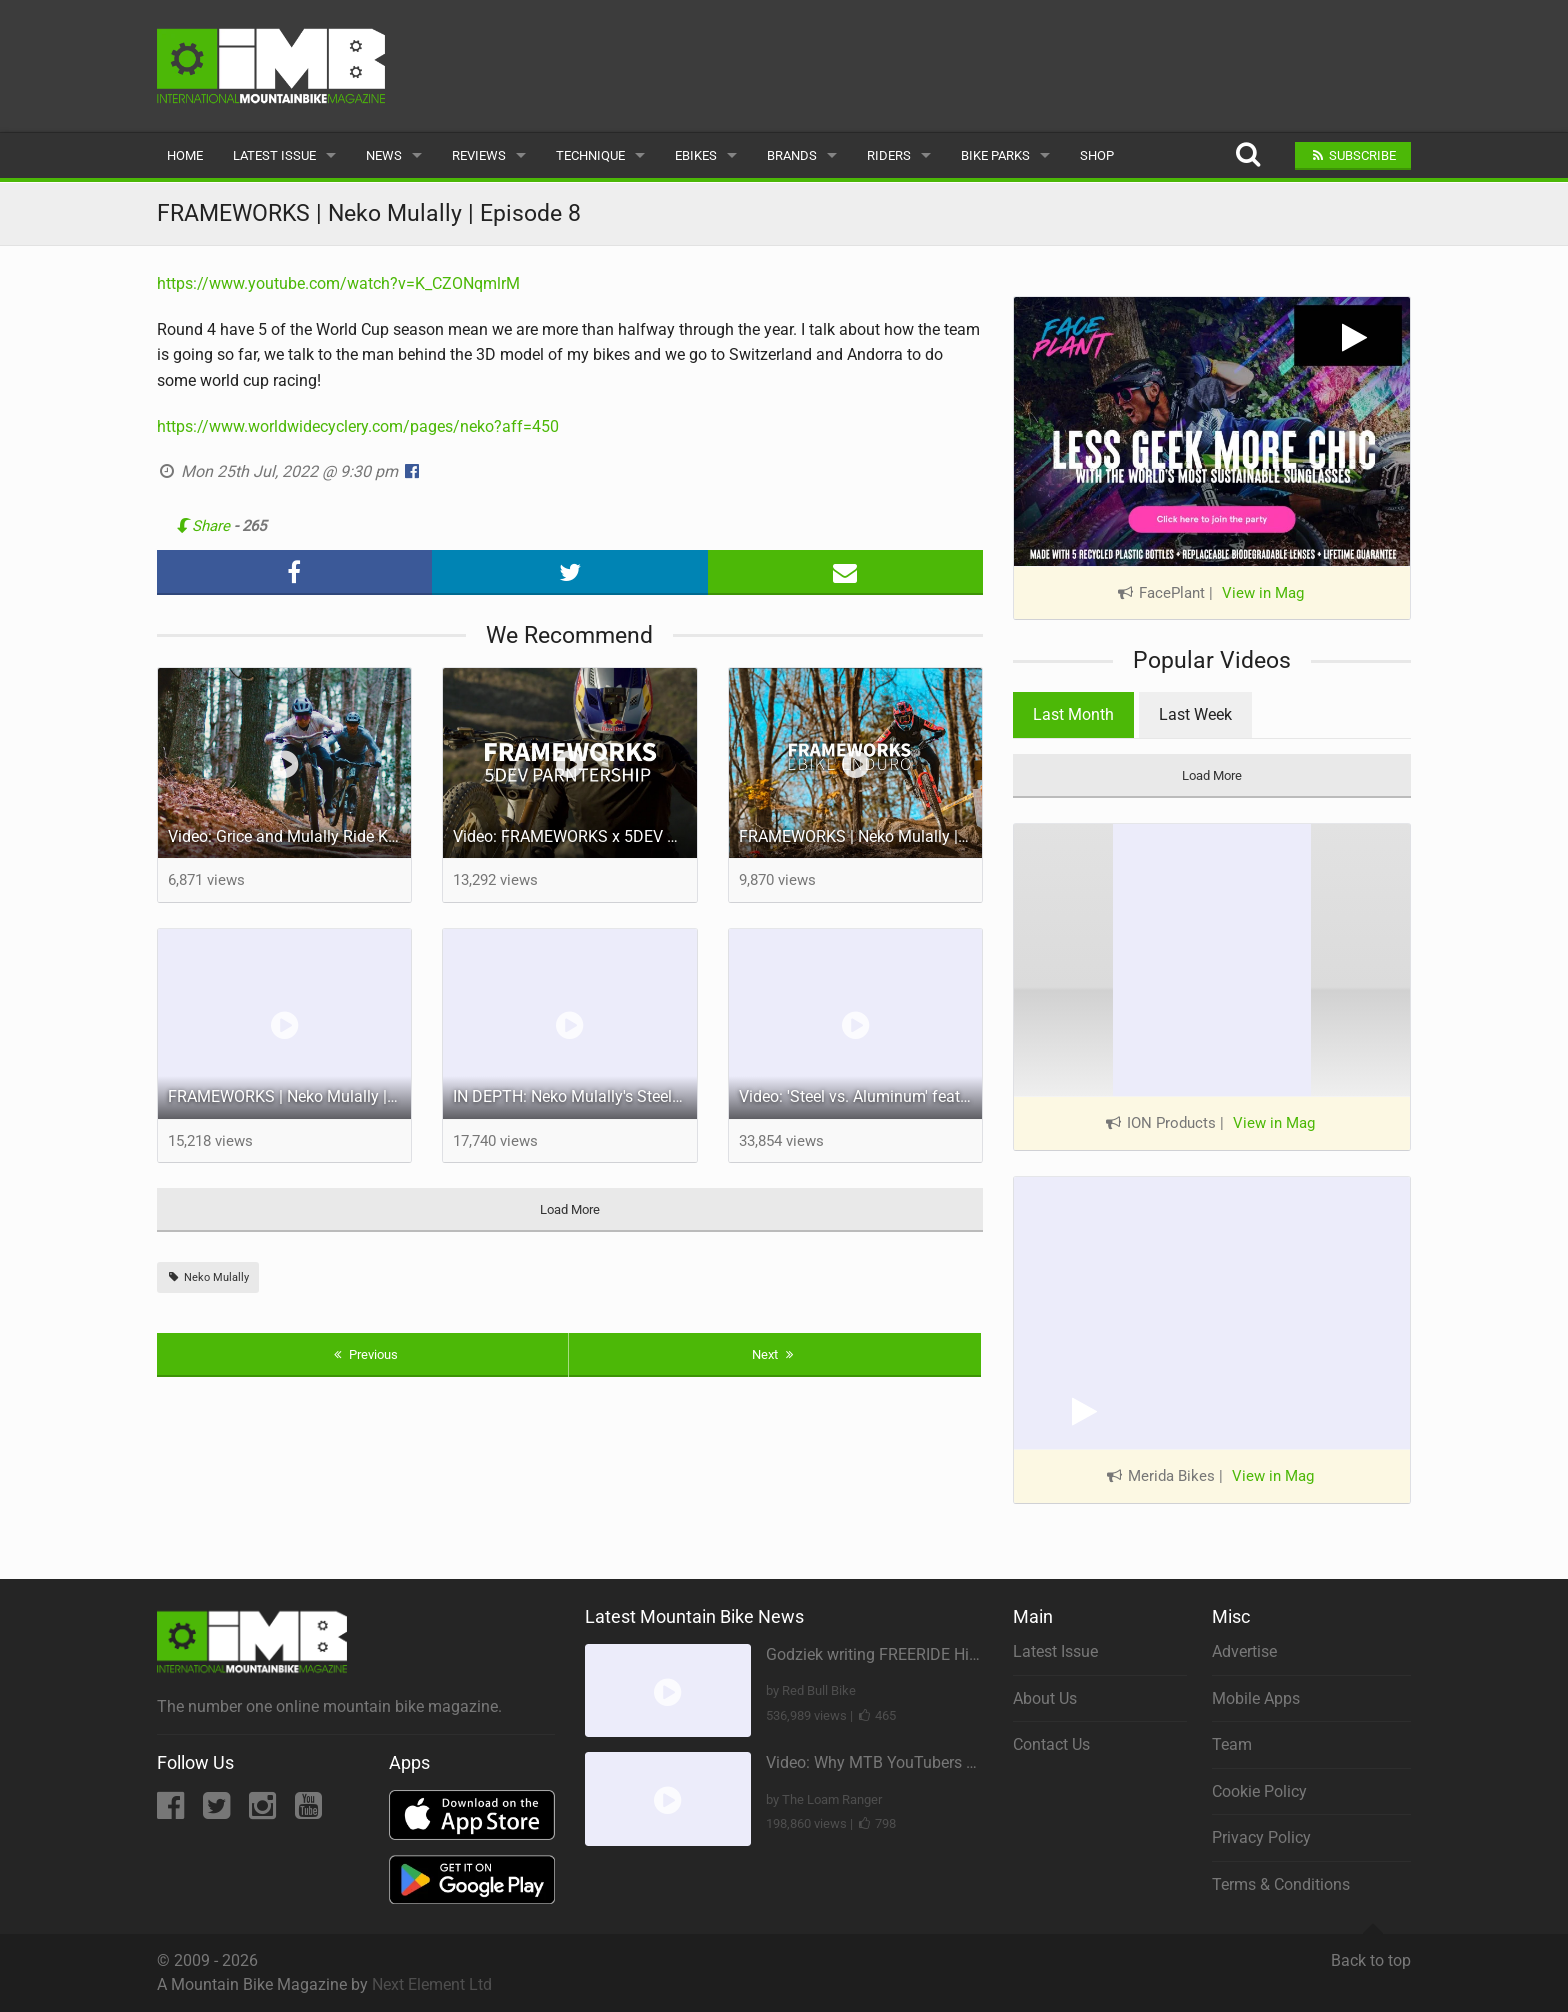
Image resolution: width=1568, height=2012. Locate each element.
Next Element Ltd (432, 1984)
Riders (889, 155)
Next (775, 1354)
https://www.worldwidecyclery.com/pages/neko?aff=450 (358, 426)
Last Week (1195, 714)
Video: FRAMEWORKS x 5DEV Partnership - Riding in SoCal (575, 836)
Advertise (1244, 1651)
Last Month (1073, 714)
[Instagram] (264, 1811)
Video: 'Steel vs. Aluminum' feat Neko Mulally (861, 1096)
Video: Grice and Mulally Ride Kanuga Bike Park (290, 836)
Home (185, 155)
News (384, 155)
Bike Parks (995, 155)
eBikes (696, 155)
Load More (570, 1209)
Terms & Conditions (1281, 1884)
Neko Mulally (208, 1277)
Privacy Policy (1261, 1837)
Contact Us (1051, 1744)
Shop (1097, 155)
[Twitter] (218, 1811)
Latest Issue (274, 155)
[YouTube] (308, 1811)
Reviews (479, 155)
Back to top (1371, 1952)
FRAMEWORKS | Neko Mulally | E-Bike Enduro (861, 836)
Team (1232, 1744)
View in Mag (1263, 593)
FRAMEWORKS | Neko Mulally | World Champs (290, 1096)
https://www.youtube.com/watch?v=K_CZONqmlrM (338, 283)
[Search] (1247, 155)
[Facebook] (172, 1811)
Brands (792, 155)
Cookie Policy (1259, 1791)
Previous (363, 1354)
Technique (590, 155)
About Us (1045, 1698)
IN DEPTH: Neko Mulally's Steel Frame (575, 1096)
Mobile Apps (1256, 1698)
